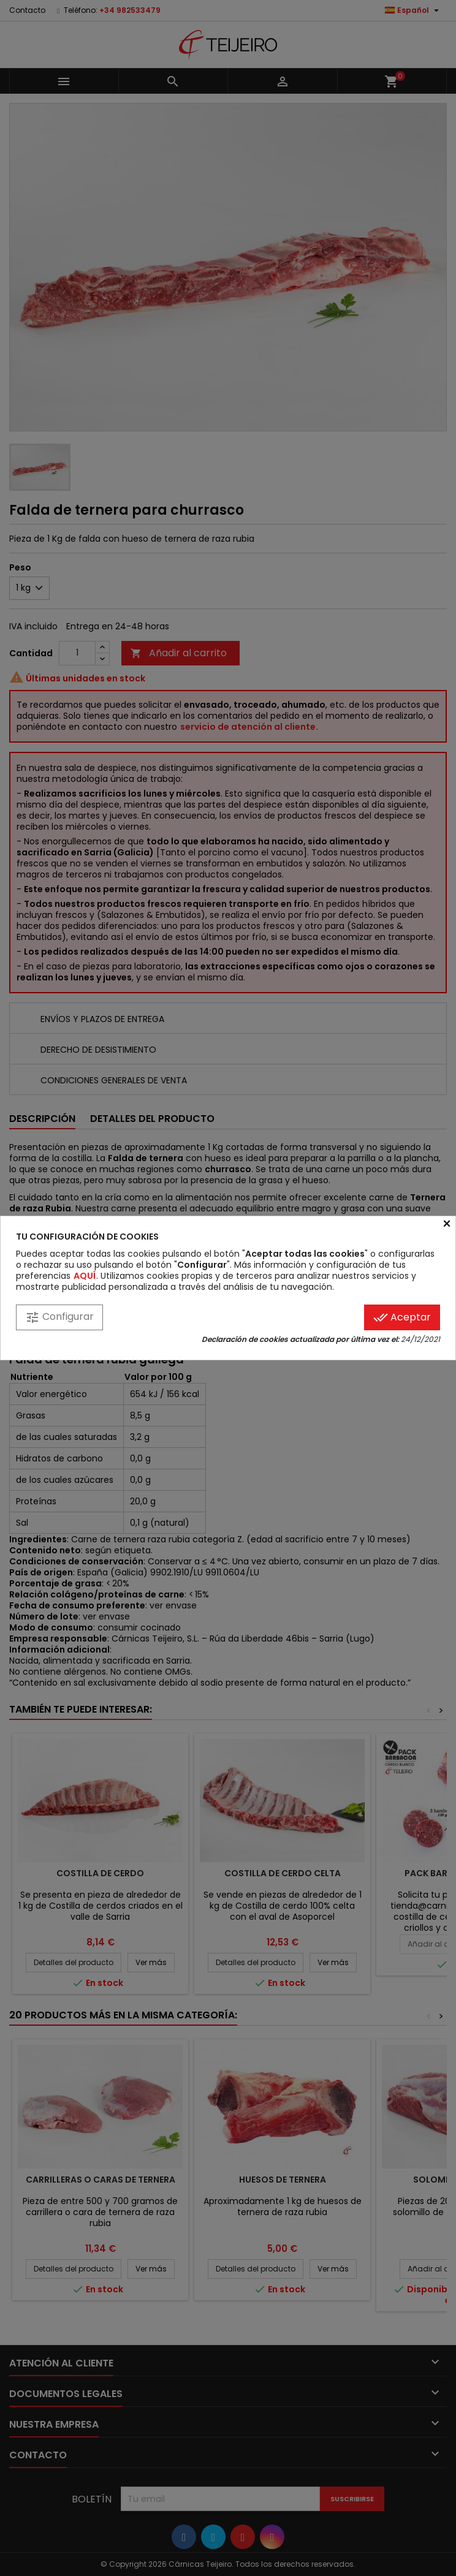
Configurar (59, 1317)
